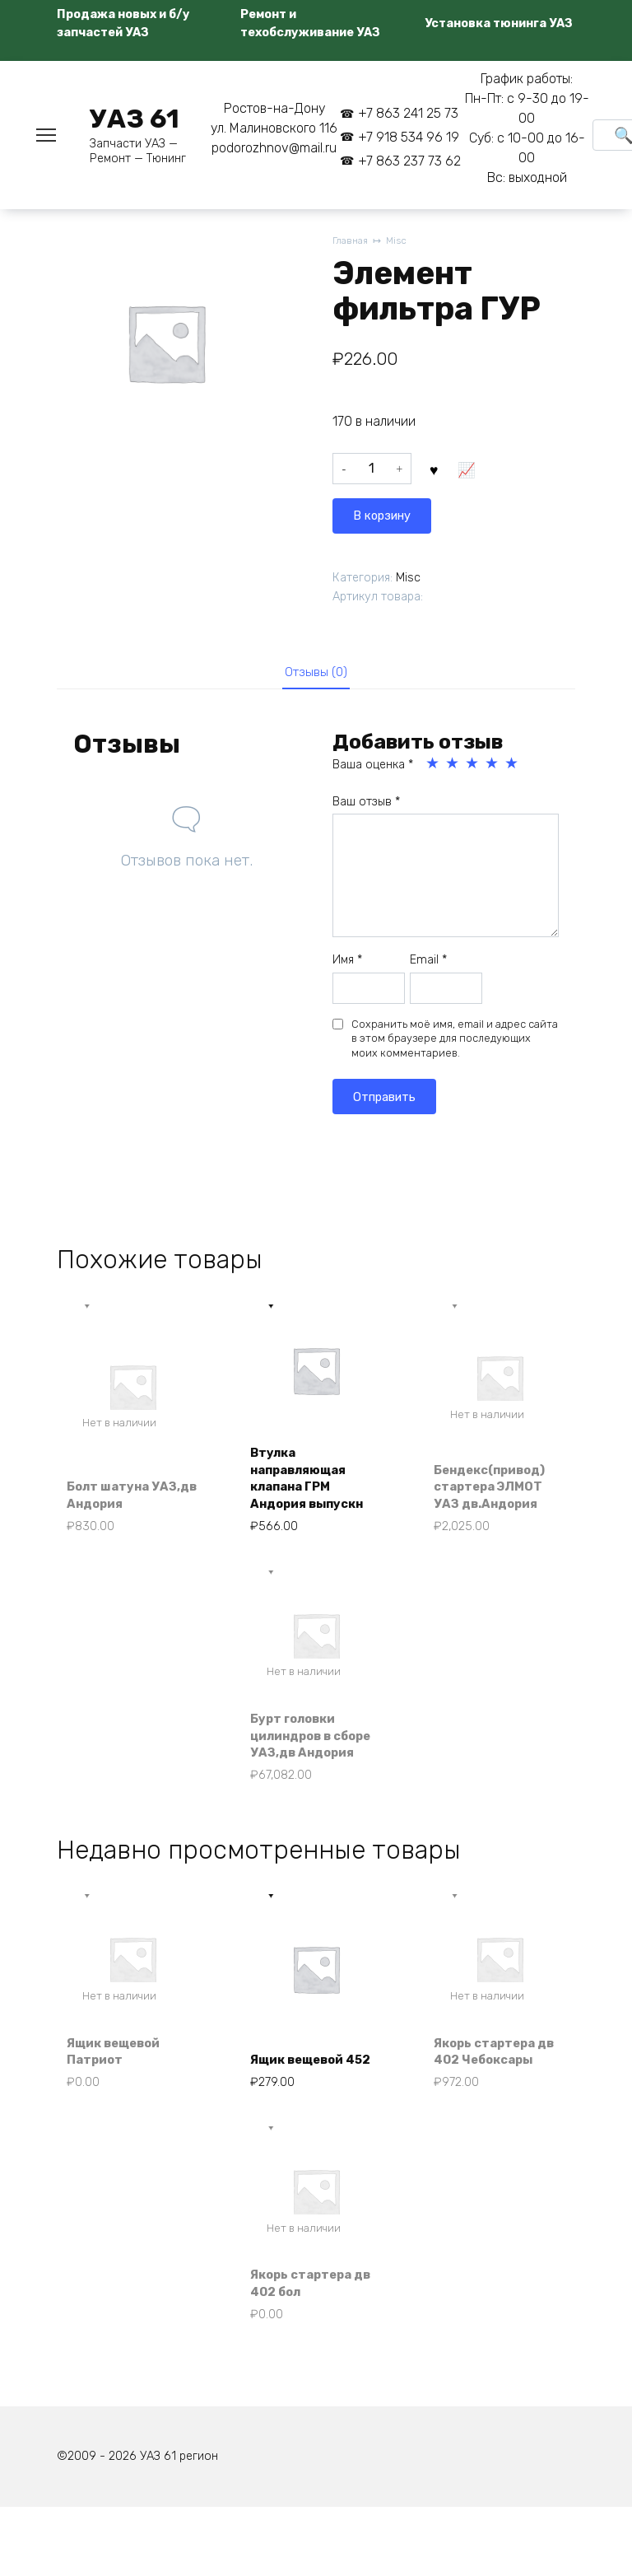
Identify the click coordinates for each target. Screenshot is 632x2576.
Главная (351, 242)
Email (428, 963)
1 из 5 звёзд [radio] (433, 766)
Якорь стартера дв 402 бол (307, 2346)
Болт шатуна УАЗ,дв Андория (124, 1502)
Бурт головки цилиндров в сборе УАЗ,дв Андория (299, 1758)
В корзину (472, 472)
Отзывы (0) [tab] (316, 673)
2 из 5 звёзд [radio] (453, 766)
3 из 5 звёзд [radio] (473, 766)
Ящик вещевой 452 (304, 2109)
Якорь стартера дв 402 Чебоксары (491, 2099)
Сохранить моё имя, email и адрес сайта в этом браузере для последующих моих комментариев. (454, 1041)
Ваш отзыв (366, 804)
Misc (401, 242)
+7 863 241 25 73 (408, 113)
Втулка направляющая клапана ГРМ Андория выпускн (313, 1484)
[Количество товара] (371, 472)
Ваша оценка (372, 768)
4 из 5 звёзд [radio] (493, 766)
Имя (347, 963)
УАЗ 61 (134, 118)
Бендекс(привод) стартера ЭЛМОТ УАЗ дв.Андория (497, 1493)
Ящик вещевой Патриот (120, 2109)
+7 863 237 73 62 (409, 161)
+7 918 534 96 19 (408, 137)
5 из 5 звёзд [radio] (512, 766)
